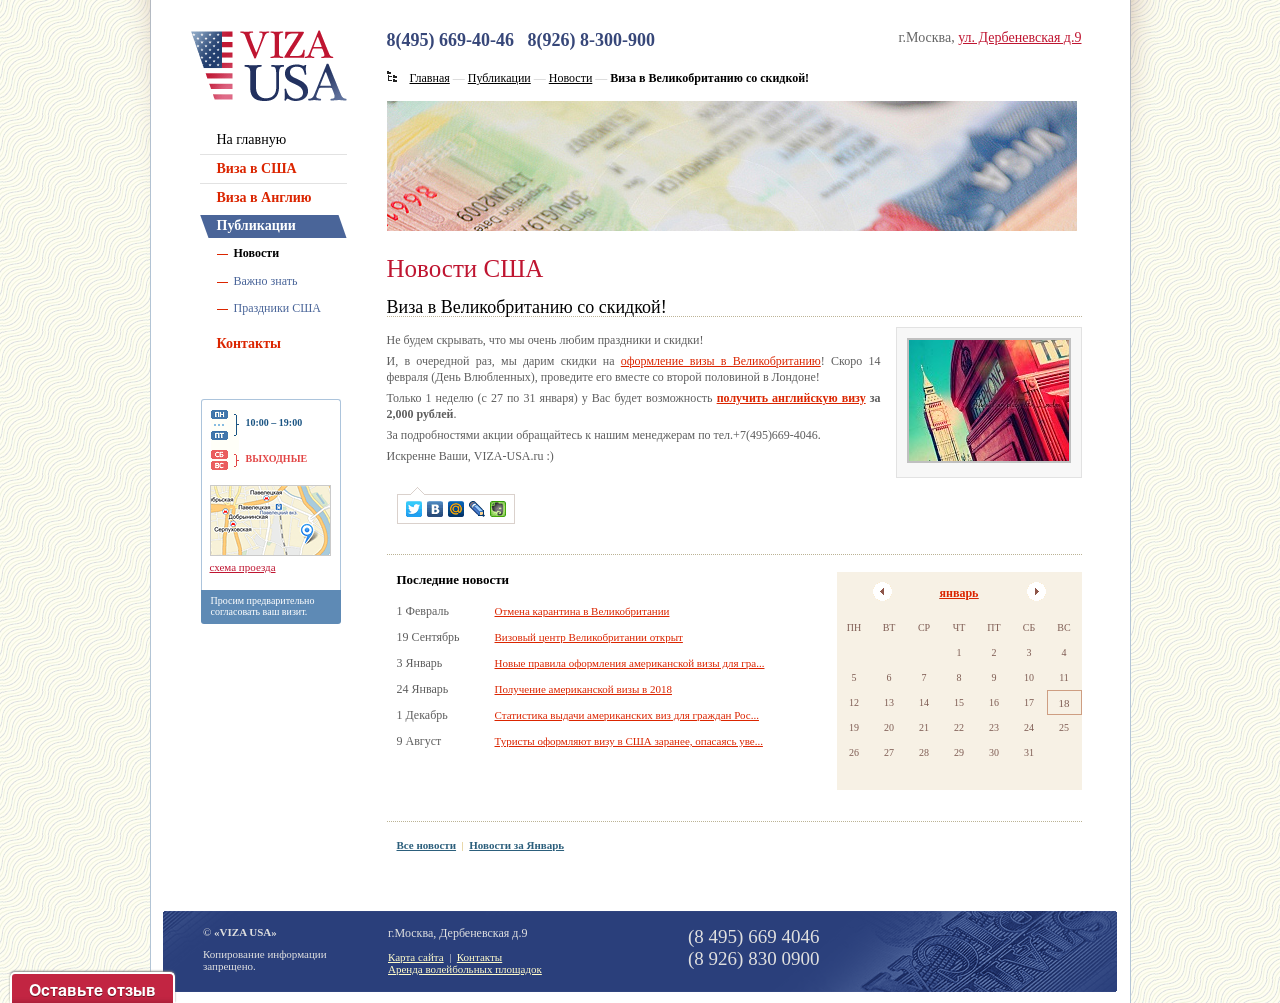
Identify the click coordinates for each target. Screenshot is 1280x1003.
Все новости (427, 845)
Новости (257, 253)
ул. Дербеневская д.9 (1019, 37)
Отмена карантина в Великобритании (582, 611)
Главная (430, 78)
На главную (252, 139)
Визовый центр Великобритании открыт (589, 637)
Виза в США (257, 168)
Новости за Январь (516, 845)
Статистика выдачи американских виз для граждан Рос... (627, 715)
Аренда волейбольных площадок (465, 969)
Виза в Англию (264, 197)
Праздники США (278, 308)
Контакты (249, 343)
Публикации (256, 225)
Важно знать (266, 281)
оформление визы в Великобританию (721, 361)
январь (959, 593)
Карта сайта (416, 957)
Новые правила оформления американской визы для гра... (630, 663)
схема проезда (243, 567)
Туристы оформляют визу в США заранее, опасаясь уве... (629, 741)
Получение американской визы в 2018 (583, 689)
